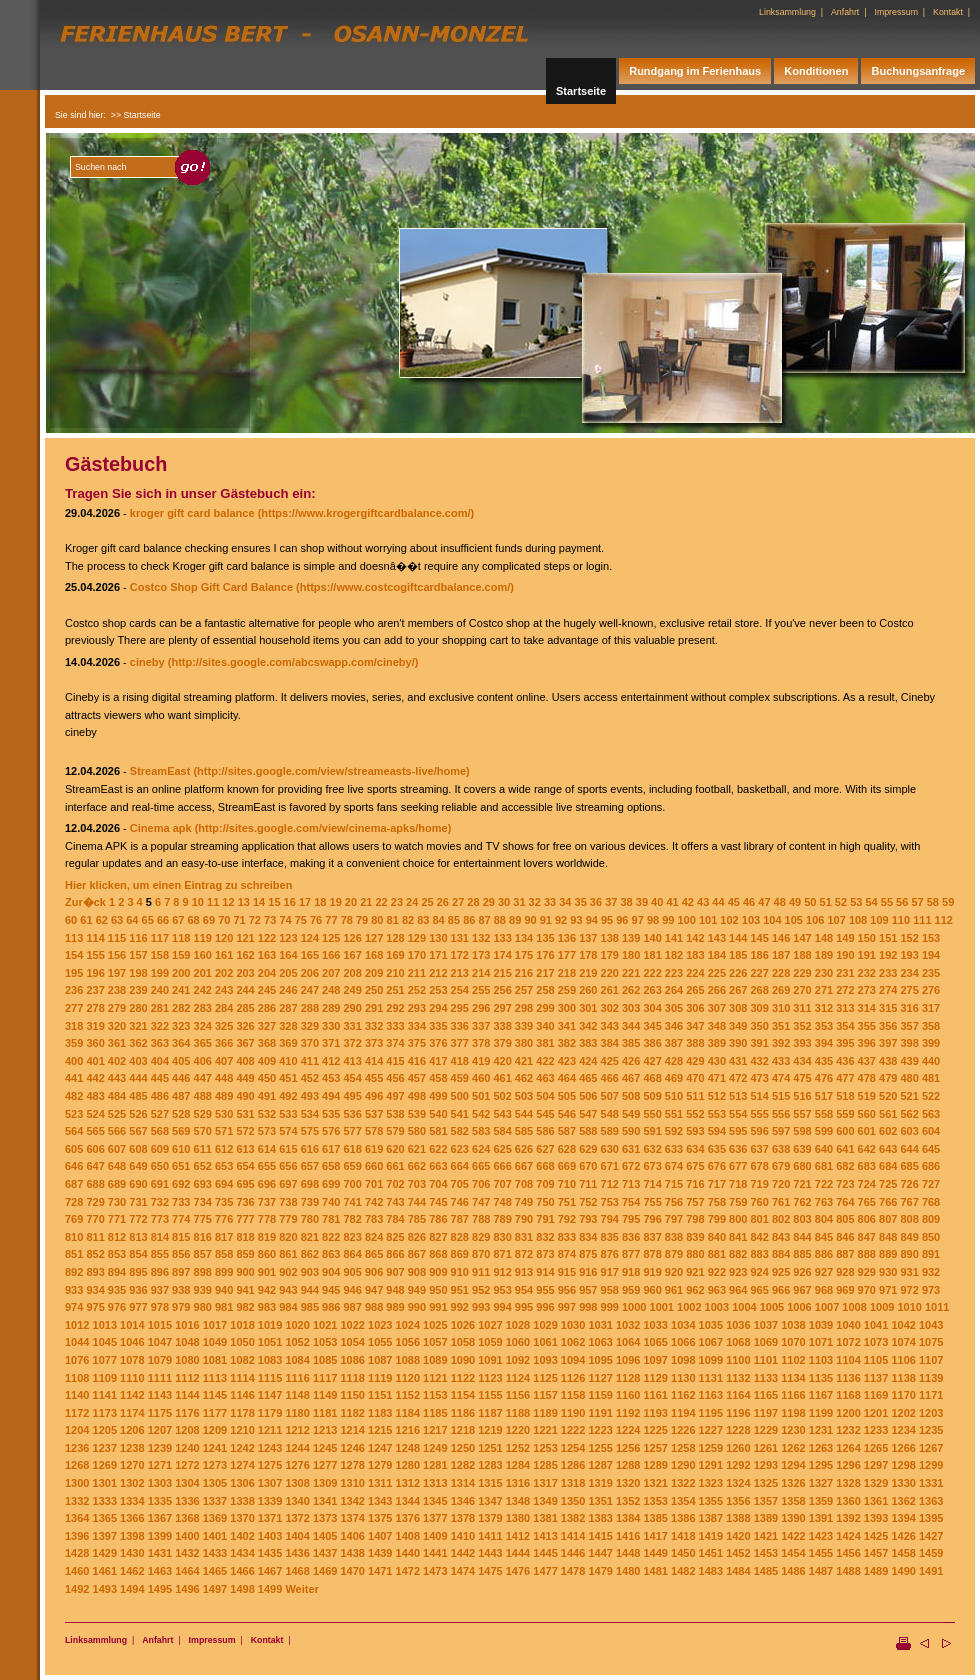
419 (481, 1061)
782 (352, 1219)
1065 (655, 1342)
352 (802, 1026)
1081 (215, 1360)
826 (417, 1237)
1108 (77, 1378)
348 (717, 1026)
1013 (105, 1325)
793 (588, 1219)
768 (931, 1202)
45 (734, 902)
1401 (215, 1536)
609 (160, 1149)
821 (310, 1237)
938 (181, 1290)
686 (931, 1166)
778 (267, 1219)
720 (781, 1184)
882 (738, 1254)
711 (588, 1184)
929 (867, 1272)
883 (760, 1254)
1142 (132, 1395)
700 (352, 1184)
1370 (242, 1518)
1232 (848, 1430)
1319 (600, 1483)
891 (931, 1254)
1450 (683, 1553)
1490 (903, 1571)
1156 (518, 1395)
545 (545, 1114)
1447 (600, 1553)
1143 (160, 1395)
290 (352, 1008)
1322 (683, 1483)
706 (481, 1184)
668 (545, 1166)
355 (867, 1026)
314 (867, 1008)
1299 (931, 1465)
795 (631, 1219)
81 (393, 920)
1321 (655, 1483)
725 (888, 1184)
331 (352, 1026)
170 (417, 955)
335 (438, 1026)
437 (867, 1061)
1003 (717, 1307)
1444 (518, 1553)
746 (460, 1202)
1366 (132, 1518)
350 (760, 1026)
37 (611, 902)
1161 (655, 1395)
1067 (711, 1342)
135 (545, 938)
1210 (242, 1430)
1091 (490, 1360)
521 (909, 1096)
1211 (270, 1430)
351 (781, 1026)
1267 (931, 1448)
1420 (738, 1536)
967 (802, 1290)
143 (717, 938)
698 (310, 1184)
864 (352, 1254)
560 (867, 1114)
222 (652, 973)
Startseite (581, 91)
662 (417, 1166)
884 (781, 1254)
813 (138, 1237)
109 (879, 920)
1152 (408, 1395)
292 (395, 1008)
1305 (215, 1483)
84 (439, 920)
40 (657, 902)
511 (695, 1096)
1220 (518, 1430)
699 (331, 1184)
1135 (821, 1378)
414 (374, 1061)
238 (117, 990)
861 (288, 1254)
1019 (270, 1325)
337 (481, 1026)
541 (460, 1114)
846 (845, 1237)
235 (931, 973)
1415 (600, 1536)
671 (610, 1166)
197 (117, 973)
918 (631, 1272)
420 (502, 1061)
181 (652, 955)
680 (802, 1166)
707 (502, 1184)
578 (374, 1131)
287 (288, 1008)
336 (460, 1026)
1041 (876, 1325)
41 (672, 902)
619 (374, 1149)
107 (836, 920)
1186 (463, 1413)
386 (652, 1043)
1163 (711, 1395)
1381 (545, 1518)
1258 (683, 1448)
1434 (242, 1553)
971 (888, 1290)
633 (674, 1149)
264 (674, 990)
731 (138, 1202)
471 (717, 1078)
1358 (793, 1501)
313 (845, 1008)
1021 (325, 1325)
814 (160, 1237)
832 (545, 1237)
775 (203, 1219)
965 (760, 1290)
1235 (931, 1430)
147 (802, 938)
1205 (105, 1430)
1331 (931, 1483)
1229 (766, 1430)
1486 (793, 1571)
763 (824, 1202)
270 (802, 990)
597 (781, 1131)
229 (802, 973)
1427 (931, 1536)
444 (138, 1078)
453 (331, 1078)
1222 (573, 1430)
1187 (490, 1413)
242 (203, 990)
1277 (325, 1465)
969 (845, 1290)
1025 (435, 1325)
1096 (628, 1360)
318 (74, 1026)
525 (117, 1114)
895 (138, 1272)
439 (909, 1061)
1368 (187, 1518)
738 (288, 1202)
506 (588, 1096)
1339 (270, 1501)
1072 (848, 1342)
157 (138, 955)
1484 (738, 1571)
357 (909, 1026)
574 (288, 1131)
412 (331, 1061)
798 (695, 1219)
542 (481, 1114)
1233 (876, 1430)
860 (267, 1254)
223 (674, 973)
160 (203, 955)
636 (738, 1149)
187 (781, 955)
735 (224, 1202)
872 (524, 1254)
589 (610, 1131)
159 (181, 955)
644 (909, 1149)
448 (224, 1078)
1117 (325, 1378)
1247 (380, 1448)
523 (74, 1114)
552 (695, 1114)
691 (160, 1184)
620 (395, 1149)
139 (631, 938)
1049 (215, 1342)
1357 (766, 1501)
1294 (793, 1465)
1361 (876, 1501)
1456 (848, 1553)
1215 (380, 1430)
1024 (408, 1325)
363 (160, 1043)
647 (95, 1166)
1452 (738, 1553)
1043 (931, 1325)
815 (181, 1237)
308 (738, 1008)
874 (567, 1254)
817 (224, 1237)
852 (95, 1254)
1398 (132, 1536)
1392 (848, 1518)
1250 (463, 1448)
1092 (518, 1360)
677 (738, 1166)
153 (931, 938)
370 (310, 1043)
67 (178, 920)
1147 (270, 1395)
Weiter (301, 1589)
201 (203, 973)
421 (524, 1061)
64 (132, 920)
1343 (380, 1501)
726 (909, 1184)
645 (931, 1149)
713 (631, 1184)
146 (781, 938)
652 (203, 1166)
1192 (628, 1413)
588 (588, 1131)
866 (395, 1254)
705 (460, 1184)
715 (674, 1184)
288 (310, 1008)
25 (427, 902)
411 (310, 1061)
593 (695, 1131)
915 (567, 1272)
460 (481, 1078)
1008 (854, 1307)
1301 (105, 1483)
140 (652, 938)
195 (74, 973)
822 (331, 1237)
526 (138, 1114)
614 (267, 1149)
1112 (187, 1378)
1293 (766, 1465)
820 (288, 1237)
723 (845, 1184)
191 (867, 955)
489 (224, 1096)
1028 (518, 1325)
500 (460, 1096)
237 (95, 990)
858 (224, 1254)
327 (267, 1026)
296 (481, 1008)
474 (781, 1078)
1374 (352, 1518)
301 (588, 1008)
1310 (352, 1483)
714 (652, 1184)
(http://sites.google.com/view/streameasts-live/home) (331, 771)
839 (695, 1237)
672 (631, 1166)
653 (224, 1166)
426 (631, 1061)
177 (567, 955)
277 (74, 1008)
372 (352, 1043)
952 (481, 1290)
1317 (545, 1483)
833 (567, 1237)
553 (717, 1114)
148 (824, 938)
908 (417, 1272)
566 (117, 1131)
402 (117, 1061)
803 (802, 1219)
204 (267, 973)
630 (610, 1149)
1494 (132, 1589)
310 (781, 1008)
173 (481, 955)
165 (310, 955)
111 (922, 920)
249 (352, 990)
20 (351, 902)
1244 (297, 1448)
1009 (882, 1307)
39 (642, 902)
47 (764, 902)
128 (395, 938)
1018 (242, 1325)
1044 (77, 1342)
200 (181, 973)
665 (481, 1166)
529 (203, 1114)
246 (288, 990)
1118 (352, 1378)
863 (331, 1254)
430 (717, 1061)
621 (417, 1149)
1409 (435, 1536)
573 (267, 1131)
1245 (325, 1448)
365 (203, 1043)
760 (760, 1202)
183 (695, 955)
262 (631, 990)
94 (592, 920)
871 (502, 1254)
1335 (160, 1501)
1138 (903, 1378)
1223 (600, 1430)
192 (888, 955)
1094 (573, 1360)
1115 (270, 1378)
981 (224, 1307)
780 (310, 1219)
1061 (545, 1342)
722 (824, 1184)
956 (567, 1290)
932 (931, 1272)
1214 (352, 1430)
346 (674, 1026)
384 (610, 1043)
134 (524, 938)
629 (588, 1149)
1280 (408, 1465)
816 (203, 1237)
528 (181, 1114)
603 (909, 1131)
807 (888, 1219)
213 (460, 973)
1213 (325, 1430)
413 (352, 1061)
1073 (876, 1342)
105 (794, 920)
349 (738, 1026)
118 (181, 938)
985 (310, 1307)
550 (652, 1114)
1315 (490, 1483)
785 (417, 1219)
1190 (573, 1413)
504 (545, 1096)
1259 (711, 1448)
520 (888, 1096)
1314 (463, 1483)
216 (524, 973)
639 (802, 1149)
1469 (325, 1571)
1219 (490, 1430)
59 (948, 902)
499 (438, 1096)
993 (481, 1307)
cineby (147, 662)
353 (824, 1026)
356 (888, 1026)
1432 (187, 1553)
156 (117, 955)
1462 (132, 1571)
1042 (903, 1325)
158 (160, 955)
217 (545, 973)
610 (181, 1149)
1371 (270, 1518)
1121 (435, 1378)
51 (826, 902)
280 (138, 1008)
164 (288, 955)
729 (95, 1202)
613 (245, 1149)
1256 (628, 1448)
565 (95, 1131)
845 (824, 1237)
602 (888, 1131)
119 (203, 938)
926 (802, 1272)
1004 (744, 1307)
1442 (463, 1553)
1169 (876, 1395)
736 (245, 1202)
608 (138, 1149)
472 (738, 1078)
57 (917, 902)
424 (588, 1061)
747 (481, 1202)
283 (203, 1008)
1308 (297, 1483)
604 (931, 1131)
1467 (270, 1571)
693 (203, 1184)
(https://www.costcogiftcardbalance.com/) (405, 587)
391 (760, 1043)
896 (160, 1272)
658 (331, 1166)
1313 (435, 1483)
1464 (187, 1571)
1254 (573, 1448)
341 (567, 1026)
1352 (628, 1501)
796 (652, 1219)
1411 (490, 1536)
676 (717, 1166)
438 (888, 1061)
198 (138, 973)
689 (117, 1184)
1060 (518, 1342)
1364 (77, 1518)
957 (588, 1290)
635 (717, 1149)
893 (95, 1272)
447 (203, 1078)
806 (867, 1219)
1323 (711, 1483)
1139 (931, 1378)
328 (288, 1026)
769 (74, 1219)
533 (288, 1114)
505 (567, 1096)
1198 (793, 1413)
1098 (683, 1360)
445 (160, 1078)
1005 (772, 1307)
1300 (77, 1483)
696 (267, 1184)
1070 (793, 1342)
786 (438, 1219)
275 (909, 990)
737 (267, 1202)
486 (160, 1096)
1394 (903, 1518)
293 (417, 1008)
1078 (132, 1360)
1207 (160, 1430)
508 (631, 1096)
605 (74, 1149)
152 (909, 938)
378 (481, 1043)
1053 (325, 1342)
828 (460, 1237)
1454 (793, 1553)
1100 (738, 1360)
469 (674, 1078)
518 (845, 1096)
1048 (187, 1342)
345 (652, 1026)
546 (567, 1114)
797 (674, 1219)
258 (545, 990)
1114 (242, 1378)
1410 (463, 1536)
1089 (435, 1360)
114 (95, 938)
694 (224, 1184)
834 (588, 1237)
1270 (132, 1465)
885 (802, 1254)
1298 (903, 1465)
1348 (518, 1501)
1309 (325, 1483)
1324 (738, 1483)
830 (502, 1237)
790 (524, 1219)
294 (438, 1008)
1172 (77, 1413)
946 (352, 1290)
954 (524, 1290)
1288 (628, 1465)
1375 (380, 1518)
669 (567, 1166)
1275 (270, 1465)
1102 (793, 1360)
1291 (711, 1465)
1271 (160, 1465)
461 (502, 1078)
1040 (848, 1325)
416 (417, 1061)
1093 (545, 1360)
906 (374, 1272)
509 (652, 1096)
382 (567, 1043)
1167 (821, 1395)
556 (781, 1114)
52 (841, 902)
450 (267, 1078)
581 (438, 1131)
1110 (132, 1378)
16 (290, 902)
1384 (628, 1518)
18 (320, 902)
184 (717, 955)
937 (160, 1290)
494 (331, 1096)
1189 (545, 1413)
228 (781, 973)
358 (931, 1026)
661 (395, 1166)
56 (902, 902)
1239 (160, 1448)
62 (102, 920)
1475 (490, 1571)
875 (588, 1254)
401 (95, 1061)
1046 (132, 1342)
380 (524, 1043)
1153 (435, 1395)
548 (610, 1114)
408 (245, 1061)
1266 (903, 1448)
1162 (683, 1395)
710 (567, 1184)
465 (588, 1078)
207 (331, 973)
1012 (77, 1325)
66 (163, 920)
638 (781, 1149)
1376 (408, 1518)
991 (438, 1307)
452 (310, 1078)
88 (500, 920)
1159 (600, 1395)
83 (423, 920)
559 (845, 1114)
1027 (490, 1325)
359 (74, 1043)
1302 (132, 1483)
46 (749, 902)
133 (502, 938)
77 (331, 920)
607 (117, 1149)
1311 (380, 1483)
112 (944, 920)
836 (631, 1237)
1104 (848, 1360)
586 (545, 1131)
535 (331, 1114)
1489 (876, 1571)
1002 (689, 1307)
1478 (573, 1571)
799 (717, 1219)
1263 (821, 1448)
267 (738, 990)
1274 (242, 1465)
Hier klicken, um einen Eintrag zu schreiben (178, 885)
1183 (380, 1413)
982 (245, 1307)
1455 (821, 1553)
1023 (380, 1325)
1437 (325, 1553)
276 (931, 990)
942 (267, 1290)
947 (374, 1290)
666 (502, 1166)
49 (795, 902)
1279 (380, 1465)
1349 (545, 1501)
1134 (793, 1378)
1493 (105, 1589)
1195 (711, 1413)
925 (781, 1272)
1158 (573, 1395)
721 (802, 1184)
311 (802, 1008)
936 (138, 1290)
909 (438, 1272)
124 (310, 938)
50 (810, 902)
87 (484, 920)
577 (352, 1131)
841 (738, 1237)
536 (352, 1114)
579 (395, 1131)
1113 (215, 1378)
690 (138, 1184)
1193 (655, 1413)
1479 (600, 1571)
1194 (683, 1413)
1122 (463, 1378)
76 (316, 920)
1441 (435, 1553)
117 (160, 938)
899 (224, 1272)
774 (181, 1219)
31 (519, 902)
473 (760, 1078)
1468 (297, 1571)
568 (160, 1131)
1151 (380, 1395)
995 (524, 1307)
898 (203, 1272)
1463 (160, 1571)
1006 (799, 1307)
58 (933, 902)
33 (550, 902)
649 (138, 1166)
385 (631, 1043)
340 (545, 1026)
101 (708, 920)
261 (610, 990)
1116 (297, 1378)
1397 (105, 1536)
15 (274, 902)
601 (867, 1131)
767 (909, 1202)
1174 (132, 1413)
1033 (655, 1325)
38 (626, 902)
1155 (490, 1395)
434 (802, 1061)
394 (824, 1043)
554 (738, 1114)
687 (74, 1184)
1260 (738, 1448)
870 (481, 1254)
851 (74, 1254)
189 (824, 955)
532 (267, 1114)
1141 (105, 1395)
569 (181, 1131)
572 (245, 1131)
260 (588, 990)
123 (288, 938)
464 (567, 1078)
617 (331, 1149)
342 (588, 1026)
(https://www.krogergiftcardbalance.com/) (366, 513)
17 (305, 902)
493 (310, 1096)
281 (160, 1008)
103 (751, 920)
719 (760, 1184)
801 (760, 1219)
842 (760, 1237)
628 (567, 1149)
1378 (463, 1518)
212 (438, 973)
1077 (105, 1360)
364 (181, 1043)
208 (352, 973)
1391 (821, 1518)
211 (417, 973)
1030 (573, 1325)
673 (652, 1166)
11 (213, 902)
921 (695, 1272)
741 (352, 1202)
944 (310, 1290)
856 (181, 1254)
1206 (132, 1430)
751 (567, 1202)
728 (74, 1202)
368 (267, 1043)
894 (117, 1272)
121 (245, 938)
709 (545, 1184)
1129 (655, 1378)
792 (567, 1219)
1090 (463, 1360)
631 (631, 1149)
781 (331, 1219)
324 (203, 1026)
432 (760, 1061)
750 (545, 1202)
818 (245, 1237)
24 (412, 902)
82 (408, 920)
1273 (215, 1465)
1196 (738, 1413)
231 (845, 973)
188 (802, 955)
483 (95, 1096)
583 (481, 1131)
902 (288, 1272)
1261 (766, 1448)
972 (909, 1290)
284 (224, 1008)
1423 (821, 1536)
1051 (270, 1342)
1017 (215, 1325)
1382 (573, 1518)
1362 (903, 1501)
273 (867, 990)
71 (239, 920)
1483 (711, 1571)
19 (336, 902)
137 (588, 938)
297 (502, 1008)
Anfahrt (845, 12)
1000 (634, 1307)
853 (117, 1254)
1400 (187, 1536)
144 (738, 938)
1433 (215, 1553)
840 (717, 1237)
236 (74, 990)
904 (331, 1272)
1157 (545, 1395)
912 (502, 1272)
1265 (876, 1448)
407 (224, 1061)
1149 (325, 1395)
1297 (876, 1465)
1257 (655, 1448)
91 (546, 920)
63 (117, 920)
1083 (270, 1360)
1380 (518, 1518)
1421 (766, 1536)
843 (781, 1237)
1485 (766, 1571)
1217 (435, 1430)
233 (888, 973)
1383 (600, 1518)
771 (117, 1219)
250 (374, 990)
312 (824, 1008)
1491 (931, 1571)
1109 (105, 1378)
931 (909, 1272)
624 (481, 1149)
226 (738, 973)
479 (888, 1078)
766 (888, 1202)
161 (224, 955)
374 (395, 1043)
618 (352, 1149)
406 (203, 1061)
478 (867, 1078)
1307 (270, 1483)
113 (74, 938)
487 (181, 1096)
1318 (573, 1483)
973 (931, 1290)
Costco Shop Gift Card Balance (211, 587)
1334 (132, 1501)
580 (417, 1131)
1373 (325, 1518)
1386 (683, 1518)
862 (310, 1254)
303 (631, 1008)
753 (610, 1202)
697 (288, 1184)
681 (824, 1166)
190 (845, 955)
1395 (931, 1518)
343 (610, 1026)
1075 (931, 1342)
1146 (242, 1395)
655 (267, 1166)
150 (867, 938)
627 (545, 1149)
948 (395, 1290)
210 (395, 973)
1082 (242, 1360)
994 (502, 1307)
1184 (408, 1413)
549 (631, 1114)
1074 (903, 1342)
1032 (628, 1325)
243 (224, 990)
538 (395, 1114)
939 (203, 1290)
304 (652, 1008)
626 (524, 1149)
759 (738, 1202)
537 (374, 1114)
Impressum (896, 12)
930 (888, 1272)
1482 (683, 1571)
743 (395, 1202)
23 (397, 902)
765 (867, 1202)
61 (86, 920)
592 (674, 1131)
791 (545, 1219)
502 (502, 1096)
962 (695, 1290)
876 (610, 1254)
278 (95, 1008)
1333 (105, 1501)
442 (95, 1078)
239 (138, 990)
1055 (380, 1342)
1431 (160, 1553)
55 (887, 902)
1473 (435, 1571)
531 (245, 1114)
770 (95, 1219)
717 (717, 1184)
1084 (297, 1360)
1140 (77, 1395)
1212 (297, 1430)
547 (588, 1114)
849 (909, 1237)
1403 (270, 1536)
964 (738, 1290)
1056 (408, 1342)
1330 (903, 1483)
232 (867, 973)
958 (610, 1290)
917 (610, 1272)
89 (515, 920)
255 (481, 990)
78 (347, 920)
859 (245, 1254)
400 (74, 1061)
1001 (662, 1307)
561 (888, 1114)
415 (395, 1061)
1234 (903, 1430)
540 (438, 1114)
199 (160, 973)
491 (267, 1096)
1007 (827, 1307)
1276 (297, 1465)
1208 (187, 1430)
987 (352, 1307)
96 (622, 920)
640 (824, 1149)
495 (352, 1096)
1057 (435, 1342)
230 (824, 973)
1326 (793, 1483)
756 (674, 1202)
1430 (132, 1553)
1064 (628, 1342)
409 (267, 1061)
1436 (297, 1553)
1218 (463, 1430)
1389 (766, 1518)
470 (695, 1078)
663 (438, 1166)
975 (95, 1307)
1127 (600, 1378)
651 (181, 1166)
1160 (628, 1395)
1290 (683, 1465)
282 (181, 1008)
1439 (380, 1553)
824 (374, 1237)
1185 (435, 1413)
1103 (821, 1360)
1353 (655, 1501)
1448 (628, 1553)
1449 (655, 1553)
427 (652, 1061)
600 (845, 1131)
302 (610, 1008)
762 (802, 1202)
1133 (766, 1378)
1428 (77, 1553)
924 (760, 1272)
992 (460, 1307)
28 (473, 902)
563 (931, 1114)
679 (781, 1166)
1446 (573, 1553)
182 (674, 955)
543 (502, 1114)
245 (267, 990)
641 (845, 1149)
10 (198, 902)
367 (245, 1043)
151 (888, 938)
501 (481, 1096)
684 (888, 1166)
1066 (683, 1342)
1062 (573, 1342)
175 (524, 955)
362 (138, 1043)
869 (460, 1254)
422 (545, 1061)
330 (331, 1026)
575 (310, 1131)
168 (374, 955)
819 (267, 1237)
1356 (738, 1501)
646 (74, 1166)
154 (74, 955)
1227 (711, 1430)
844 (802, 1237)
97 (638, 920)
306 (695, 1008)
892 (74, 1272)
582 (460, 1131)
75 (301, 920)
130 (438, 938)
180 (631, 955)
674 (674, 1166)
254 (460, 990)
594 (717, 1131)
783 (374, 1219)
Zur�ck (85, 902)
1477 (545, 1571)
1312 (408, 1483)
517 (824, 1096)
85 (454, 920)
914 (545, 1272)
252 (417, 990)
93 (576, 920)
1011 (937, 1307)
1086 (352, 1360)
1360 (848, 1501)
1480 (628, 1571)
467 (631, 1078)
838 (674, 1237)
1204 (77, 1430)
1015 (160, 1325)
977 (138, 1307)
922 (717, 1272)
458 (438, 1078)
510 (674, 1096)
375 (417, 1043)
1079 (160, 1360)
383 (588, 1043)
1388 (738, 1518)
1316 (518, 1483)
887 (845, 1254)
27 (458, 902)
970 (867, 1290)
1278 (352, 1465)
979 (181, 1307)
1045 (105, 1342)
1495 (160, 1589)
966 (781, 1290)
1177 (215, 1413)
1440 (408, 1553)
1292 (738, 1465)
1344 (408, 1501)
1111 (160, 1378)
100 (687, 920)
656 (288, 1166)
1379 (490, 1518)
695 (245, 1184)
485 (138, 1096)
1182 (352, 1413)
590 (631, 1131)
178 (588, 955)
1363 (931, 1501)
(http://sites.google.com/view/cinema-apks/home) (323, 828)
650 (160, 1166)
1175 (160, 1413)
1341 (325, 1501)
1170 (903, 1395)
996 (545, 1307)
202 (224, 973)
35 (581, 902)
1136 (848, 1378)
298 (524, 1008)
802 (781, 1219)
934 (95, 1290)
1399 (160, 1536)
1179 (270, 1413)
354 (845, 1026)
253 (438, 990)
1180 (297, 1413)
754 (631, 1202)
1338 (242, 1501)
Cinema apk (161, 828)
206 (310, 973)
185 (738, 955)
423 (567, 1061)
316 (909, 1008)
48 (780, 902)
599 (824, 1131)
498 (417, 1096)
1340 (297, 1501)
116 (138, 938)
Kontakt (948, 12)
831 (524, 1237)
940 (224, 1290)
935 (117, 1290)
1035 (711, 1325)
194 (931, 955)
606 (95, 1149)
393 (802, 1043)
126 (352, 938)
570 (203, 1131)
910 (460, 1272)
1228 (738, 1430)
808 (909, 1219)
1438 (352, 1553)
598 (802, 1131)
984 (288, 1307)
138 (610, 938)
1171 (931, 1395)
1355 (711, 1501)
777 (245, 1219)
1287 (600, 1465)
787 (460, 1219)
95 (607, 920)
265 (695, 990)
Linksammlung (787, 12)
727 (931, 1184)
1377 (435, 1518)
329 (310, 1026)
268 (760, 990)
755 (652, 1202)
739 (310, 1202)
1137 (876, 1378)
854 (138, 1254)
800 (738, 1219)
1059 (490, 1342)
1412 (518, 1536)
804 (824, 1219)
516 (802, 1096)
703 (417, 1184)
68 (194, 920)
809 (931, 1219)
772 (138, 1219)
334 (417, 1026)
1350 (573, 1501)
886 (824, 1254)
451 (288, 1078)
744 (417, 1202)
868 (438, 1254)
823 (352, 1237)
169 (395, 955)
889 (888, 1254)
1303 (160, 1483)
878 (652, 1254)
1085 (325, 1360)
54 (871, 902)
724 (867, 1184)
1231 (821, 1430)
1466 (242, 1571)
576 (331, 1131)
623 (460, 1149)
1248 (408, 1448)
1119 (380, 1378)
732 (160, 1202)
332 (374, 1026)
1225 (655, 1430)
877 (631, 1254)
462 (524, 1078)
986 (331, 1307)
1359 (821, 1501)
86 (469, 920)
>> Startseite (136, 115)
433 (781, 1061)
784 (395, 1219)
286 (267, 1008)
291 (374, 1008)
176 (545, 955)
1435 (270, 1553)
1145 (215, 1395)
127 (374, 938)
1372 (297, 1518)
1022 (352, 1325)
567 (138, 1131)
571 (224, 1131)
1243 (270, 1448)
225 (717, 973)
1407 (380, 1536)
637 (760, 1149)
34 (565, 902)
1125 (545, 1378)
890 (909, 1254)
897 (181, 1272)
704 (438, 1184)
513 (738, 1096)
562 (909, 1114)
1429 (105, 1553)
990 (417, 1307)
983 (267, 1307)
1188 (518, 1413)
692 (181, 1184)
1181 (325, 1413)
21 (366, 902)
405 (181, 1061)
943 (288, 1290)
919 (652, 1272)
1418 (683, 1536)
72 (255, 920)
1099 (711, 1360)
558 (824, 1114)
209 (374, 973)
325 (224, 1026)
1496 (187, 1589)
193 (909, 955)
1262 (793, 1448)
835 (610, 1237)
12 (228, 902)
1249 (435, 1448)
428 (674, 1061)
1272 (187, 1465)
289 (331, 1008)
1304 (187, 1483)
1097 (655, 1360)
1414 (573, 1536)
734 (203, 1202)
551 (674, 1114)
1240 (187, 1448)
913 (524, 1272)
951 (460, 1290)
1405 (325, 1536)
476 (824, 1078)
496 (374, 1096)
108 (858, 920)
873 (545, 1254)
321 (138, 1026)
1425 (876, 1536)
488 (203, 1096)
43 (703, 902)
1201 (876, 1413)
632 (652, 1149)
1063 (600, 1342)
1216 (408, 1430)
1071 (821, 1342)
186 (760, 955)
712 (610, 1184)
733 (181, 1202)
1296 (848, 1465)
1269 (105, 1465)
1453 (766, 1553)
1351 (600, 1501)
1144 (187, 1395)
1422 (793, 1536)
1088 (408, 1360)
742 (374, 1202)
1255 (600, 1448)
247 (310, 990)
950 (438, 1290)
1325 (766, 1483)
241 (181, 990)
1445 (545, 1553)
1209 (215, 1430)
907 (395, 1272)
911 (481, 1272)
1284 (518, 1465)
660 (374, 1166)
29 (489, 902)
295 (460, 1008)
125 (331, 938)
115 (117, 938)
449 (245, 1078)
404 (160, 1061)
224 (695, 973)
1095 (600, 1360)
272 (845, 990)
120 (224, 938)
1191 (600, 1413)
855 (160, 1254)
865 (374, 1254)
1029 (545, 1325)
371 (331, 1043)
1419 (711, 1536)
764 (845, 1202)
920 (674, 1272)
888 (867, 1254)
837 (652, 1237)
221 (631, 973)
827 (438, 1237)
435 (824, 1061)
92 (561, 920)
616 (310, 1149)
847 (867, 1237)
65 (148, 920)
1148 (297, 1395)
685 (909, 1166)
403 (138, 1061)
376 (438, 1043)
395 (845, 1043)
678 (760, 1166)
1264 (848, 1448)
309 (760, 1008)
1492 (77, 1589)
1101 (766, 1360)
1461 (105, 1571)
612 (224, 1149)
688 (95, 1184)
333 (395, 1026)
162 (245, 955)
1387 (711, 1518)
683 (867, 1166)
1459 (931, 1553)
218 (567, 973)
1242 (242, 1448)
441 (74, 1078)
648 (117, 1166)
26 (443, 902)
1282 (463, 1465)
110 (901, 920)
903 (310, 1272)
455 (374, 1078)
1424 (848, 1536)
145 (760, 938)
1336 (187, 1501)
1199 (821, 1413)
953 (502, 1290)
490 (245, 1096)
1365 (105, 1518)
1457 (876, 1553)
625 (502, 1149)
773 (160, 1219)
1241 (215, 1448)
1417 (655, 1536)
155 (95, 955)
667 (524, 1166)
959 (631, 1290)
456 (395, 1078)
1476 (518, 1571)
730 (117, 1202)
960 (652, 1290)
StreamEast (160, 771)
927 (824, 1272)
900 (245, 1272)
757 (695, 1202)
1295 (821, 1465)
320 (117, 1026)
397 (888, 1043)
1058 (463, 1342)
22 (381, 902)
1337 (215, 1501)
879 (674, 1254)
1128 (628, 1378)
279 (117, 1008)
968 (824, 1290)
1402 (242, 1536)
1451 (711, 1553)
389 (717, 1043)
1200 (848, 1413)
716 (695, 1184)
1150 (352, 1395)
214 (481, 973)
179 (610, 955)
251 (395, 990)
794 (610, 1219)
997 (567, 1307)
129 (417, 938)
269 (781, 990)
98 (653, 920)
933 (74, 1290)
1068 (738, 1342)
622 (438, 1149)
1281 (435, 1465)
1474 (463, 1571)
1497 (215, 1589)
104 (772, 920)
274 (888, 990)
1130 (683, 1378)
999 (610, 1307)
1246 (352, 1448)
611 (203, 1149)
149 (845, 938)
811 (95, 1237)
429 (695, 1061)
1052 (297, 1342)
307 (717, 1008)
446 (181, 1078)
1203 (931, 1413)
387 (674, 1043)
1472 (408, 1571)
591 (652, 1131)
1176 (187, 1413)
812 (117, 1237)
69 (209, 920)
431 (738, 1061)
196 (95, 973)
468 (652, 1078)
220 (610, 973)
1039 (821, 1325)
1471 (380, 1571)
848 (888, 1237)
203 (245, 973)
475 (802, 1078)
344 (631, 1026)
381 (545, 1043)
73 (270, 920)
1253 (545, 1448)
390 (738, 1043)
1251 (490, 1448)
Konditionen (816, 71)
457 (417, 1078)
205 (288, 973)
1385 (655, 1518)
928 (845, 1272)
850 (931, 1237)
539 (417, 1114)
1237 (105, 1448)
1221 (545, 1430)
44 (718, 902)
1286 (573, 1465)
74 (285, 920)
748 (502, 1202)
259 (567, 990)
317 (931, 1008)
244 (245, 990)
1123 (490, 1378)
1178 (242, 1413)
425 (610, 1061)
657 (310, 1166)
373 (374, 1043)
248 (331, 990)
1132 (738, 1378)
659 (352, 1166)
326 (245, 1026)
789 (502, 1219)
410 (288, 1061)
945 (331, 1290)
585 (524, 1131)
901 (267, 1272)
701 (374, 1184)
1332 (77, 1501)
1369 (215, 1518)
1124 (518, 1378)
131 (460, 938)
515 (781, 1096)
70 (224, 920)
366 (224, 1043)
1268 (77, 1465)
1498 (242, 1589)
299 (545, 1008)
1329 (876, 1483)
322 (160, 1026)
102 (729, 920)
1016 (187, 1325)
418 (460, 1061)
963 (717, 1290)
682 (845, 1166)
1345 (435, 1501)
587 (567, 1131)
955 (545, 1290)
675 (695, 1166)
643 (888, 1149)
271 (824, 990)
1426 (903, 1536)
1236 (77, 1448)
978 (160, 1307)
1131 (711, 1378)
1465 (215, 1571)
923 (738, 1272)
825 (395, 1237)
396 (867, 1043)
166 (331, 955)
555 (760, 1114)
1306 (242, 1483)
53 (856, 902)
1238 (132, 1448)
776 (224, 1219)
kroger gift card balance (192, 513)
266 (717, 990)
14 (259, 902)
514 (760, 1096)
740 (331, 1202)
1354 (683, 1501)
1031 (600, 1325)
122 (267, 938)
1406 (352, 1536)
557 (802, 1114)
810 (74, 1237)
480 (909, 1078)
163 (267, 955)
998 (588, 1307)
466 (610, 1078)
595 (738, 1131)
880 (695, 1254)
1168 (848, 1395)
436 (845, 1061)
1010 (909, 1307)
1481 (655, 1571)
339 (524, 1026)
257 (524, 990)
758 (717, 1202)
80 (377, 920)
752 (588, 1202)
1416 (628, 1536)
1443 (490, 1553)
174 (502, 955)
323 (181, 1026)
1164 (738, 1395)
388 (695, 1043)
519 (867, 1096)
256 (502, 990)
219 (588, 973)
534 (310, 1114)
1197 (766, 1413)
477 (845, 1078)
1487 (821, 1571)
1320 (628, 1483)
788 (481, 1219)
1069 (766, 1342)
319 (95, 1026)
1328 (848, 1483)
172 (460, 955)
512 (717, 1096)
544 (524, 1114)
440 (931, 1061)
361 (117, 1043)
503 (524, 1096)
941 (245, 1290)
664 (460, 1166)
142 (695, 938)
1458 (903, 1553)
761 (781, 1202)
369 (288, 1043)
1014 (132, 1325)
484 (117, 1096)
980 (203, 1307)
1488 (848, 1571)
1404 (297, 1536)
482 (74, 1096)
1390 (793, 1518)
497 (395, 1096)
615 (288, 1149)
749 (524, 1202)
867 (417, 1254)
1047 (160, 1342)
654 (245, 1166)
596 (760, 1131)
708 (524, 1184)
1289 (655, 1465)
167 (352, 955)
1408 (408, 1536)
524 (95, 1114)
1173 (105, 1413)
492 (288, 1096)
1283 (490, 1465)
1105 (876, 1360)
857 (203, 1254)
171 (438, 955)
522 (931, 1096)
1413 (545, 1536)
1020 (297, 1325)
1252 (518, 1448)
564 (74, 1131)
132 (481, 938)
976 (117, 1307)
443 (117, 1078)
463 (545, 1078)
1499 (270, 1589)
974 (74, 1307)
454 (352, 1078)
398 (909, 1043)
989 (395, 1307)
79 (362, 920)
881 (717, 1254)
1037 (766, 1325)
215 (502, 973)
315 (888, 1008)
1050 (242, 1342)
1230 (793, 1430)
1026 (463, 1325)
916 (588, 1272)
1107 (931, 1360)
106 (815, 920)
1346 (463, 1501)
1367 (160, 1518)
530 (224, 1114)
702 (395, 1184)
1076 (77, 1360)
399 (931, 1043)
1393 (876, 1518)
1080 (187, 1360)
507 (610, 1096)
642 (867, 1149)
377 (460, 1043)
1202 (903, 1413)
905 (352, 1272)
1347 (490, 1501)
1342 (352, 1501)
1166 (793, 1395)
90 (530, 920)
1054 (352, 1342)
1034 (683, 1325)
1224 (628, 1430)
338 (502, 1026)
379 (502, 1043)
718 (738, 1184)
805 (845, 1219)
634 (695, 1149)
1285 (545, 1465)
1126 (573, 1378)
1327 (821, 1483)
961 (674, 1290)
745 (438, 1202)
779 (288, 1219)
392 (781, 1043)
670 (588, 1166)
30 (504, 902)
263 (652, 990)
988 (374, 1307)
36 (596, 902)
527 (160, 1114)
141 (674, 938)
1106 (903, 1360)
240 (160, 990)
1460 (77, 1571)
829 (481, 1237)
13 (244, 902)
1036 (738, 1325)
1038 (793, 1325)
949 (417, 1290)
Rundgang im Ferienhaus (695, 71)
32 (535, 902)
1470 (352, 1571)
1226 (683, 1430)
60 (71, 920)
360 (95, 1043)
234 (909, 973)
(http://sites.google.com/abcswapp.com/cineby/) (293, 662)
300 (567, 1008)
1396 (77, 1536)
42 (688, 902)
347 (695, 1026)
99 (668, 920)
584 (502, 1131)
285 (245, 1008)
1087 (380, 1360)
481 (931, 1078)
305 (674, 1008)
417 (438, 1061)
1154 (463, 1395)
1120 (408, 1378)
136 (567, 938)
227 (760, 973)
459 (460, 1078)
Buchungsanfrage (918, 71)
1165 (766, 1395)
